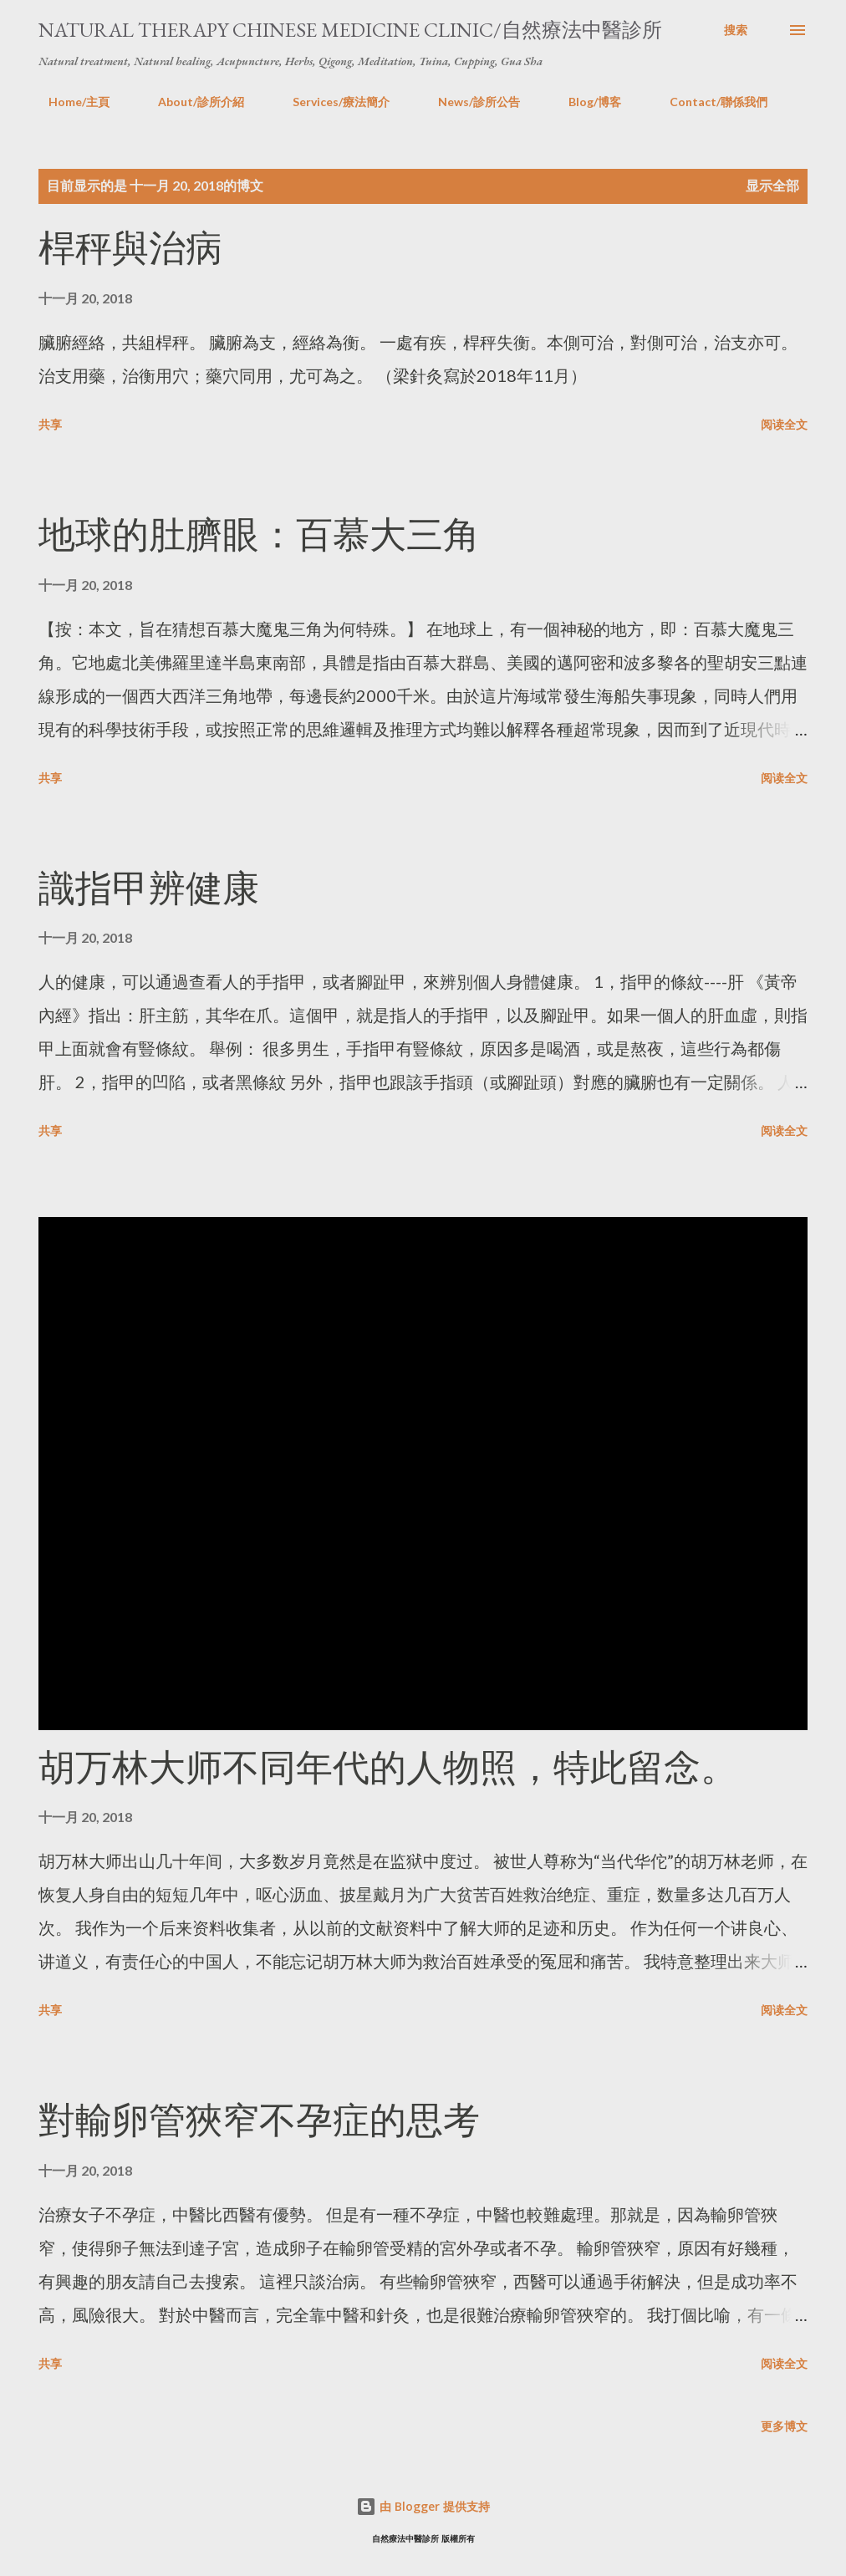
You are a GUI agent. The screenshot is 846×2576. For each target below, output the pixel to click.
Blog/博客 (584, 101)
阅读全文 (784, 424)
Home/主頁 (68, 101)
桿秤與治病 (130, 248)
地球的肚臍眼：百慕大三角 (259, 534)
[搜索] (735, 30)
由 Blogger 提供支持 (423, 2506)
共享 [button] (50, 424)
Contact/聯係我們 (708, 101)
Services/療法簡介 (331, 101)
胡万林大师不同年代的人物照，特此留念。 (387, 1767)
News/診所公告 (469, 101)
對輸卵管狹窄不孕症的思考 (259, 2120)
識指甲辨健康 (148, 888)
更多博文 (784, 2426)
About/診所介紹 (191, 101)
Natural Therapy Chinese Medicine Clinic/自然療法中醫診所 (350, 30)
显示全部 (772, 185)
